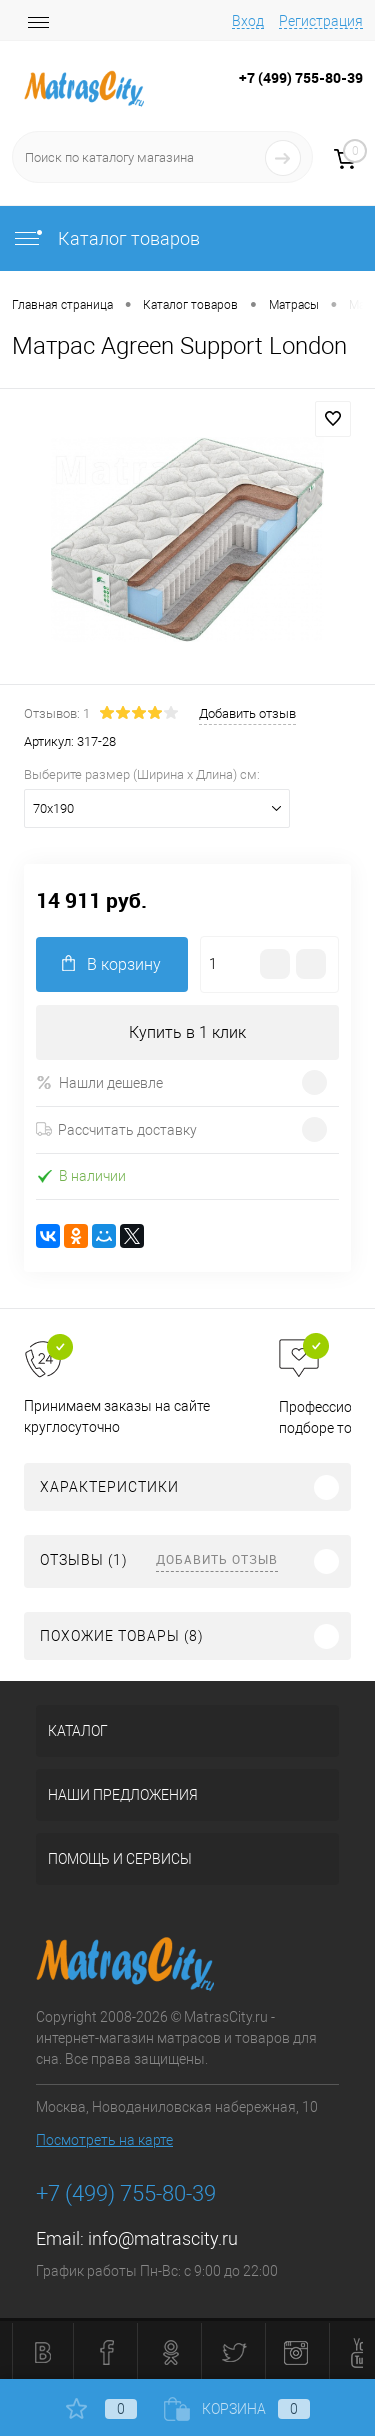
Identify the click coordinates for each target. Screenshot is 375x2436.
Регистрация (321, 21)
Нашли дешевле (99, 1082)
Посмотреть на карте (104, 2140)
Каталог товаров (106, 238)
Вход (248, 21)
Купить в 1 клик (187, 1032)
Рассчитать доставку (116, 1130)
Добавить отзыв (217, 1559)
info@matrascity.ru (163, 2238)
